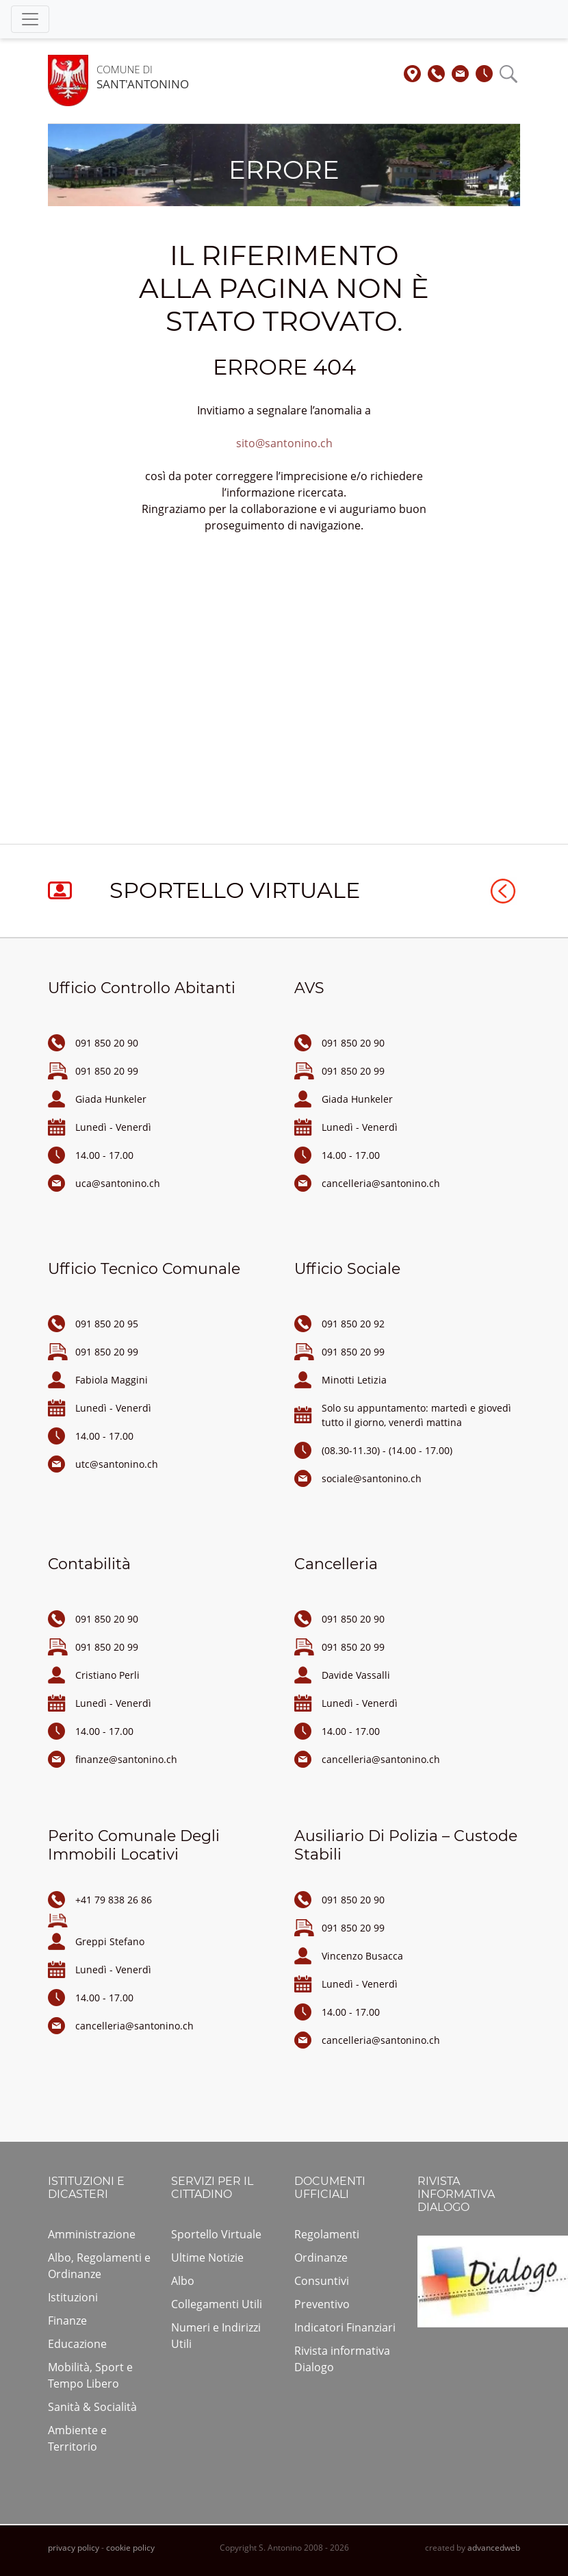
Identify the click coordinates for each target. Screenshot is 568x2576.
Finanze (67, 2320)
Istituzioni (73, 2297)
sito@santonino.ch (284, 443)
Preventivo (322, 2304)
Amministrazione (91, 2234)
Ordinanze (321, 2257)
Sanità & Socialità (92, 2406)
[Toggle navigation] (30, 19)
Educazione (77, 2343)
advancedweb (493, 2547)
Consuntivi (321, 2280)
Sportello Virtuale (216, 2234)
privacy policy (73, 2547)
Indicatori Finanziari (345, 2327)
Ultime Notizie (207, 2257)
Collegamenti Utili (216, 2304)
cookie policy (130, 2547)
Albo (182, 2280)
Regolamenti (326, 2234)
